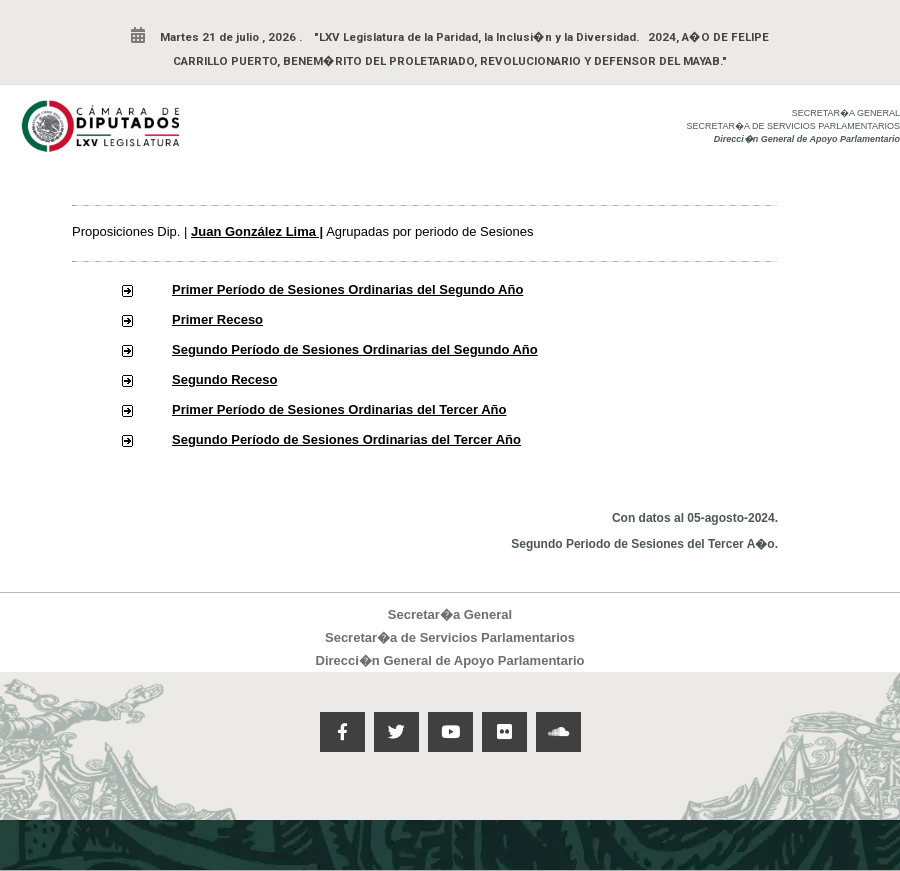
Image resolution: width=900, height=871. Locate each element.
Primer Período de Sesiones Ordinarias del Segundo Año (347, 289)
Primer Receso (217, 319)
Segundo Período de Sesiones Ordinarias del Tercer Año (346, 439)
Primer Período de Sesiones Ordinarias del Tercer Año (339, 409)
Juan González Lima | (257, 231)
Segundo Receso (224, 379)
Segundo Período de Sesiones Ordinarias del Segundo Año (355, 349)
